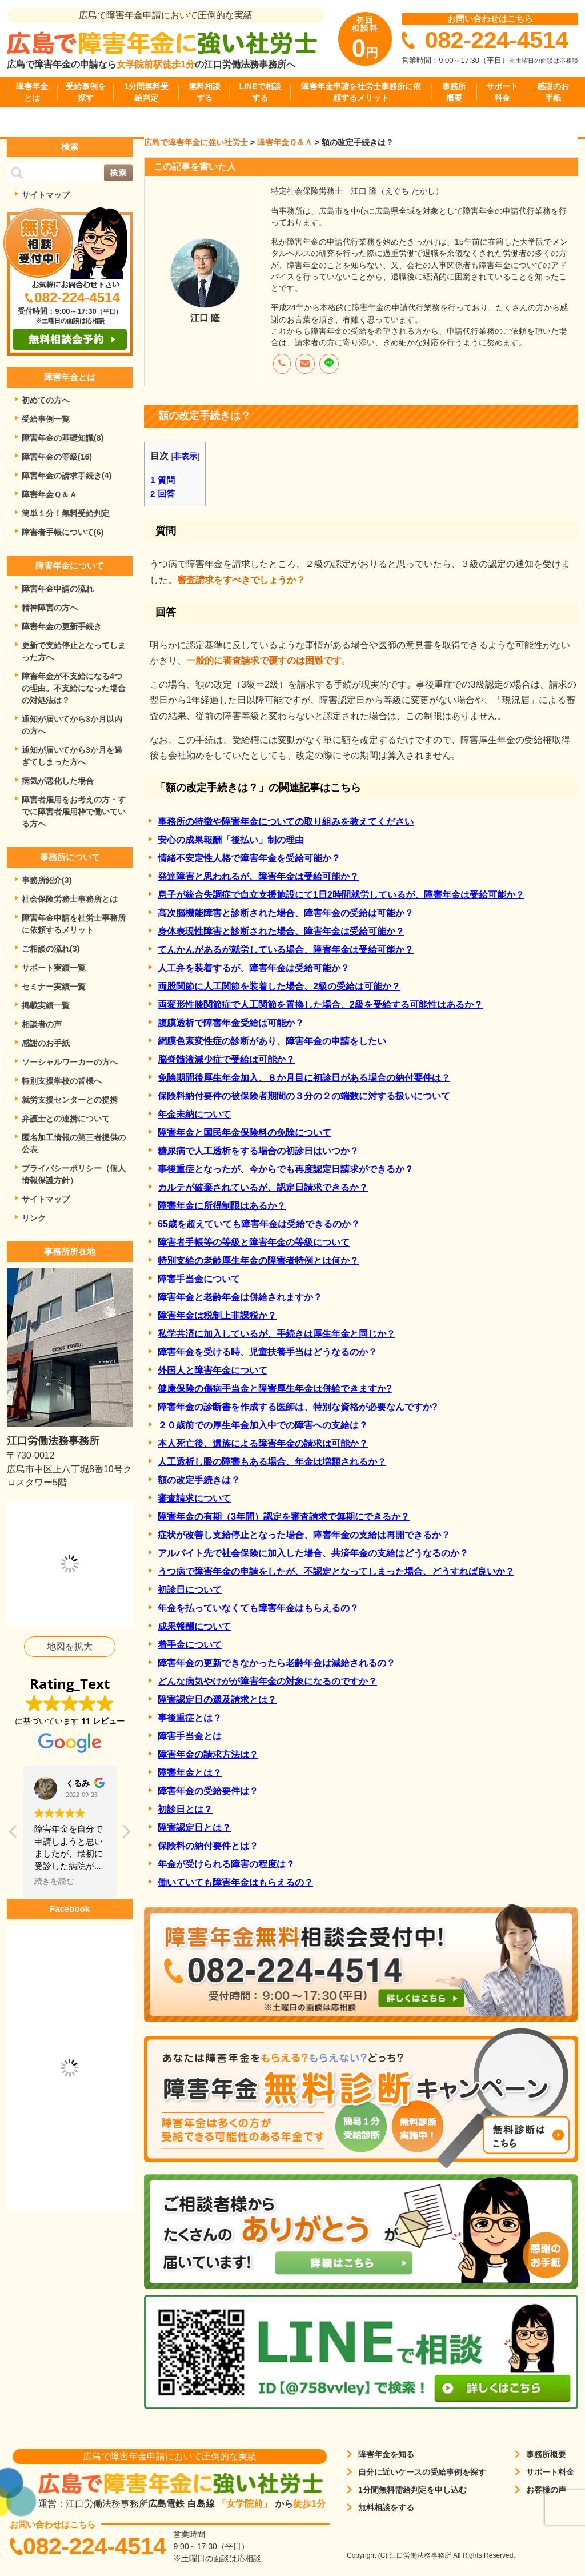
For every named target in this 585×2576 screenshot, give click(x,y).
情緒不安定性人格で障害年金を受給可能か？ (249, 858)
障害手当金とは (190, 1736)
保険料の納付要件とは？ (208, 1846)
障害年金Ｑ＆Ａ (49, 494)
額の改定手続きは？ (199, 1480)
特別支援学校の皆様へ (62, 1080)
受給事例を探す (86, 92)
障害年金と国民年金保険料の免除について (244, 1132)
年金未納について (194, 1114)
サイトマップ (46, 194)
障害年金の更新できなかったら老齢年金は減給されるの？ (276, 1663)
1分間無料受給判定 (146, 92)
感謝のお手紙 (553, 92)
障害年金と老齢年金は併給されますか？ (240, 1297)
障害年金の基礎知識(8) (62, 437)
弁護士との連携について (66, 1118)
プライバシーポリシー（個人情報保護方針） (74, 1174)
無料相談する (205, 92)
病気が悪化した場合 (58, 780)
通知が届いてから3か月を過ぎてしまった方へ (72, 755)
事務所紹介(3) (46, 880)
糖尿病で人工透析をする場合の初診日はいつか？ (258, 1151)
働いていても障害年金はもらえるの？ (235, 1882)
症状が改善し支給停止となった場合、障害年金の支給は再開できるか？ (304, 1535)
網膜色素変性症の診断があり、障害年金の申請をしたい (272, 1041)
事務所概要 (454, 92)
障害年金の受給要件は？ (208, 1791)
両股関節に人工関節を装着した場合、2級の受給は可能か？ (279, 986)
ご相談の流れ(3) (50, 948)
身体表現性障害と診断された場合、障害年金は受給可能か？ (281, 931)
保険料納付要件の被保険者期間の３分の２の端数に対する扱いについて (304, 1096)
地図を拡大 (70, 1646)
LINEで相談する (260, 92)
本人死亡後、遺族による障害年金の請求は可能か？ (263, 1443)
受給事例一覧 (46, 419)
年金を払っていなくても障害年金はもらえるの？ (258, 1608)
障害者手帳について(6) (62, 532)
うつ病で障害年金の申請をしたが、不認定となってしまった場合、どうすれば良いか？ (336, 1571)
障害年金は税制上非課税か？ (217, 1315)
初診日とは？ (185, 1809)
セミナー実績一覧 (54, 986)
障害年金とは (32, 92)
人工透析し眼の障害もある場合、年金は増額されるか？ (272, 1462)
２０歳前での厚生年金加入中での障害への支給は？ (263, 1425)
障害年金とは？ (190, 1773)
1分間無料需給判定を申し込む (412, 2489)
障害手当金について (199, 1279)
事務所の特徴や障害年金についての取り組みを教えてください (286, 821)
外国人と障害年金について (212, 1370)
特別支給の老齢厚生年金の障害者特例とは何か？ (258, 1260)
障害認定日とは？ (194, 1827)
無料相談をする (386, 2507)
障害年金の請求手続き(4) (66, 475)
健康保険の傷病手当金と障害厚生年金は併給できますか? (275, 1388)
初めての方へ (46, 400)
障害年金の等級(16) (57, 456)
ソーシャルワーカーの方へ (70, 1062)
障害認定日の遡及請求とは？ (217, 1699)
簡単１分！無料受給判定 (66, 513)
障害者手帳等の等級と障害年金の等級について (254, 1242)
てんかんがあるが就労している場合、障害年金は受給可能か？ (286, 949)
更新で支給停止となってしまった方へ (74, 651)
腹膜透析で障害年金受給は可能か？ (231, 1023)
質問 (162, 480)
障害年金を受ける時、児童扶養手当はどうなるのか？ (267, 1352)
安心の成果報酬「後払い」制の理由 (231, 840)
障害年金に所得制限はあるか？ (222, 1206)
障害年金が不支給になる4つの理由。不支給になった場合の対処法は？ (74, 688)
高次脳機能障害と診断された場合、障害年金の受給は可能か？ (286, 913)
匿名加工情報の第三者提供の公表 (74, 1143)
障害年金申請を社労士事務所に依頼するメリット (361, 92)
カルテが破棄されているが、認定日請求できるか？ (263, 1187)
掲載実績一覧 (46, 1005)
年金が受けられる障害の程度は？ (226, 1864)
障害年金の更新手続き (62, 626)
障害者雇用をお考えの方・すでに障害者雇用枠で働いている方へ (74, 811)
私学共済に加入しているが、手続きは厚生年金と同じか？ (276, 1334)
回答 (162, 493)
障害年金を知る (386, 2454)
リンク (34, 1218)
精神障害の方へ (50, 607)
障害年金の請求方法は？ (208, 1754)
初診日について (190, 1590)
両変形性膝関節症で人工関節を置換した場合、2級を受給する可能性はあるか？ (320, 1004)
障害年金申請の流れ (58, 588)
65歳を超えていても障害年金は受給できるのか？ (259, 1224)
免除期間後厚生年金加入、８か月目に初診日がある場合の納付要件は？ (304, 1078)
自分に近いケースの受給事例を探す (422, 2472)
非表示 (185, 456)
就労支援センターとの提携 (70, 1099)
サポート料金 (502, 92)
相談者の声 (42, 1024)
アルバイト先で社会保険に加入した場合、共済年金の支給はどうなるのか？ (313, 1553)
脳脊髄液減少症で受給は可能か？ (226, 1059)
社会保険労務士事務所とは (70, 899)
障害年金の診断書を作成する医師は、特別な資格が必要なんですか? (298, 1407)
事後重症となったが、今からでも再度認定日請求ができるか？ (286, 1169)
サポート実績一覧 (54, 967)
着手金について (190, 1645)
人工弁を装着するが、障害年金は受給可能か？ (254, 968)
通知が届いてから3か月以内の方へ (72, 725)
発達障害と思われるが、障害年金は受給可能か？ (258, 876)
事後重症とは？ (190, 1718)
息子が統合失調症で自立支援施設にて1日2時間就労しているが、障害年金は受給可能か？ (341, 895)
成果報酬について (194, 1626)
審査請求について (194, 1498)
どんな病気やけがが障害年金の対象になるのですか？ (267, 1681)
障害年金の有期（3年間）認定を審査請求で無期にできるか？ (284, 1516)
